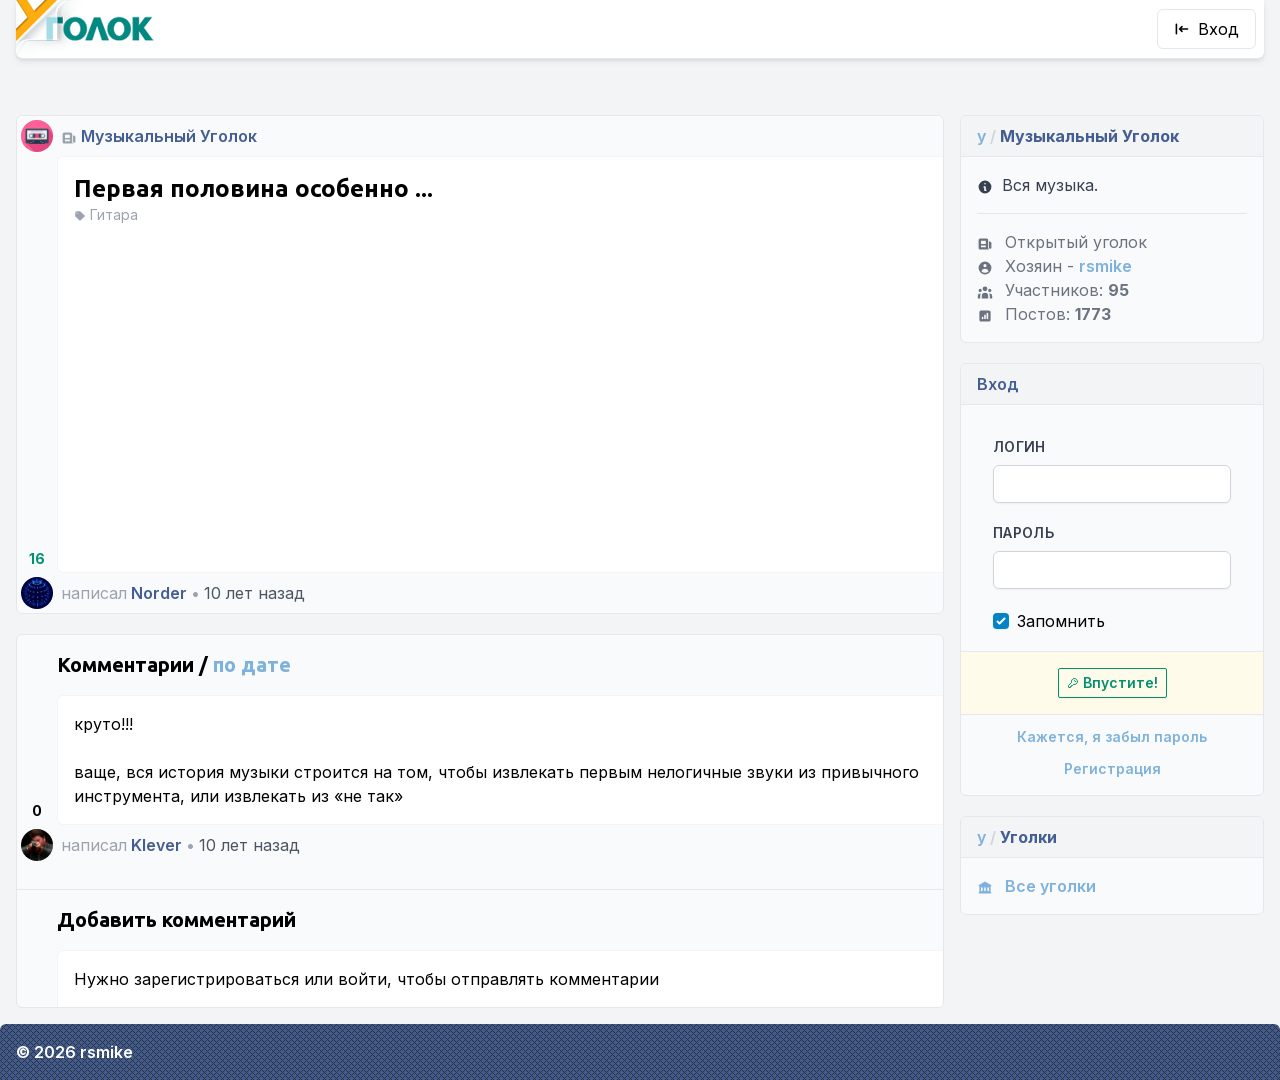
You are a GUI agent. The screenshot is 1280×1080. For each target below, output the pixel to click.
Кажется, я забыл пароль (1112, 736)
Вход (1206, 29)
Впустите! (1112, 682)
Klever (156, 845)
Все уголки (1036, 886)
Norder (159, 593)
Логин (1019, 446)
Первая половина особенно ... (253, 188)
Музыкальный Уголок (169, 136)
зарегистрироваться (216, 979)
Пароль (1023, 532)
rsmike (1105, 266)
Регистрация (1112, 768)
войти (362, 979)
